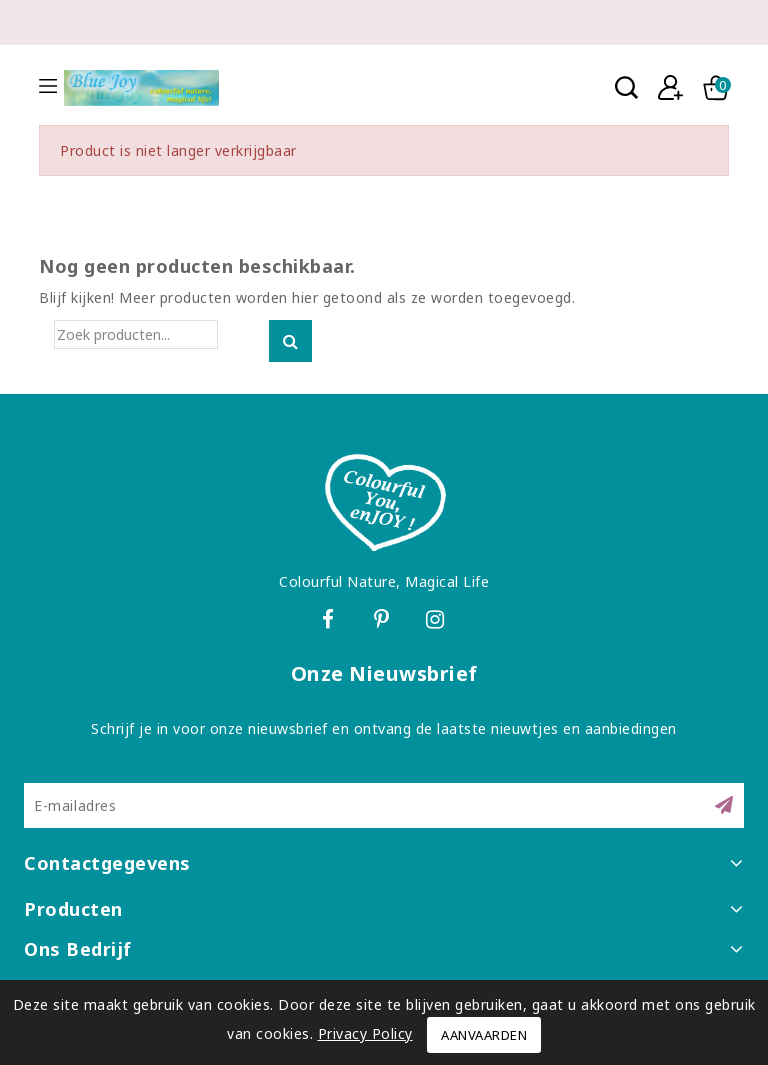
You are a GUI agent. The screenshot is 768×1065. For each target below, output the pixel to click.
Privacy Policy (365, 1033)
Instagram (438, 622)
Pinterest (384, 622)
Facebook (330, 622)
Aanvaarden (484, 1035)
